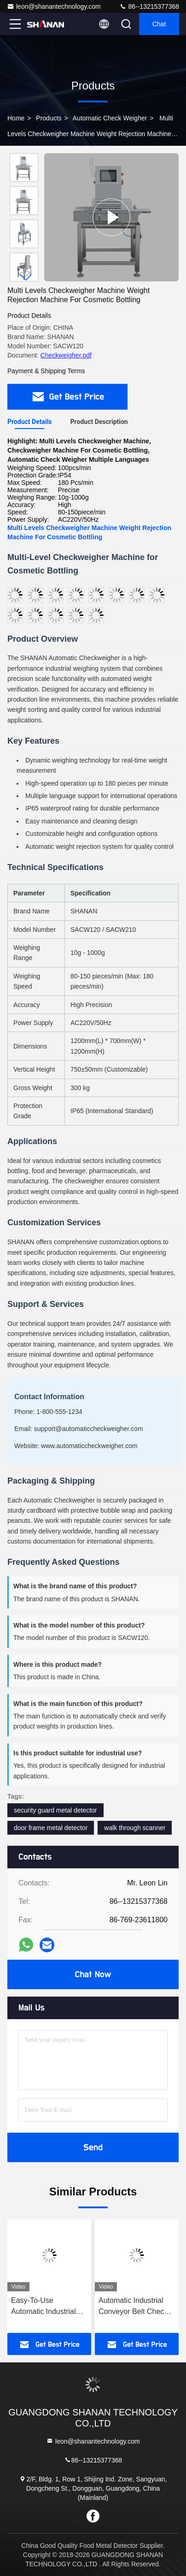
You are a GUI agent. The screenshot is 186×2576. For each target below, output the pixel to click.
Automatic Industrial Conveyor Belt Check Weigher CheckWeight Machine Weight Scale (135, 2306)
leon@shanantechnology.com (54, 6)
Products (48, 118)
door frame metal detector (50, 1827)
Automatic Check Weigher (110, 118)
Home (15, 118)
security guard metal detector (55, 1810)
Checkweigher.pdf (66, 355)
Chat (159, 24)
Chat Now (93, 1974)
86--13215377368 (149, 6)
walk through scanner (134, 1827)
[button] (26, 277)
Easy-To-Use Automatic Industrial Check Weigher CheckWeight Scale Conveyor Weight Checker (43, 2306)
